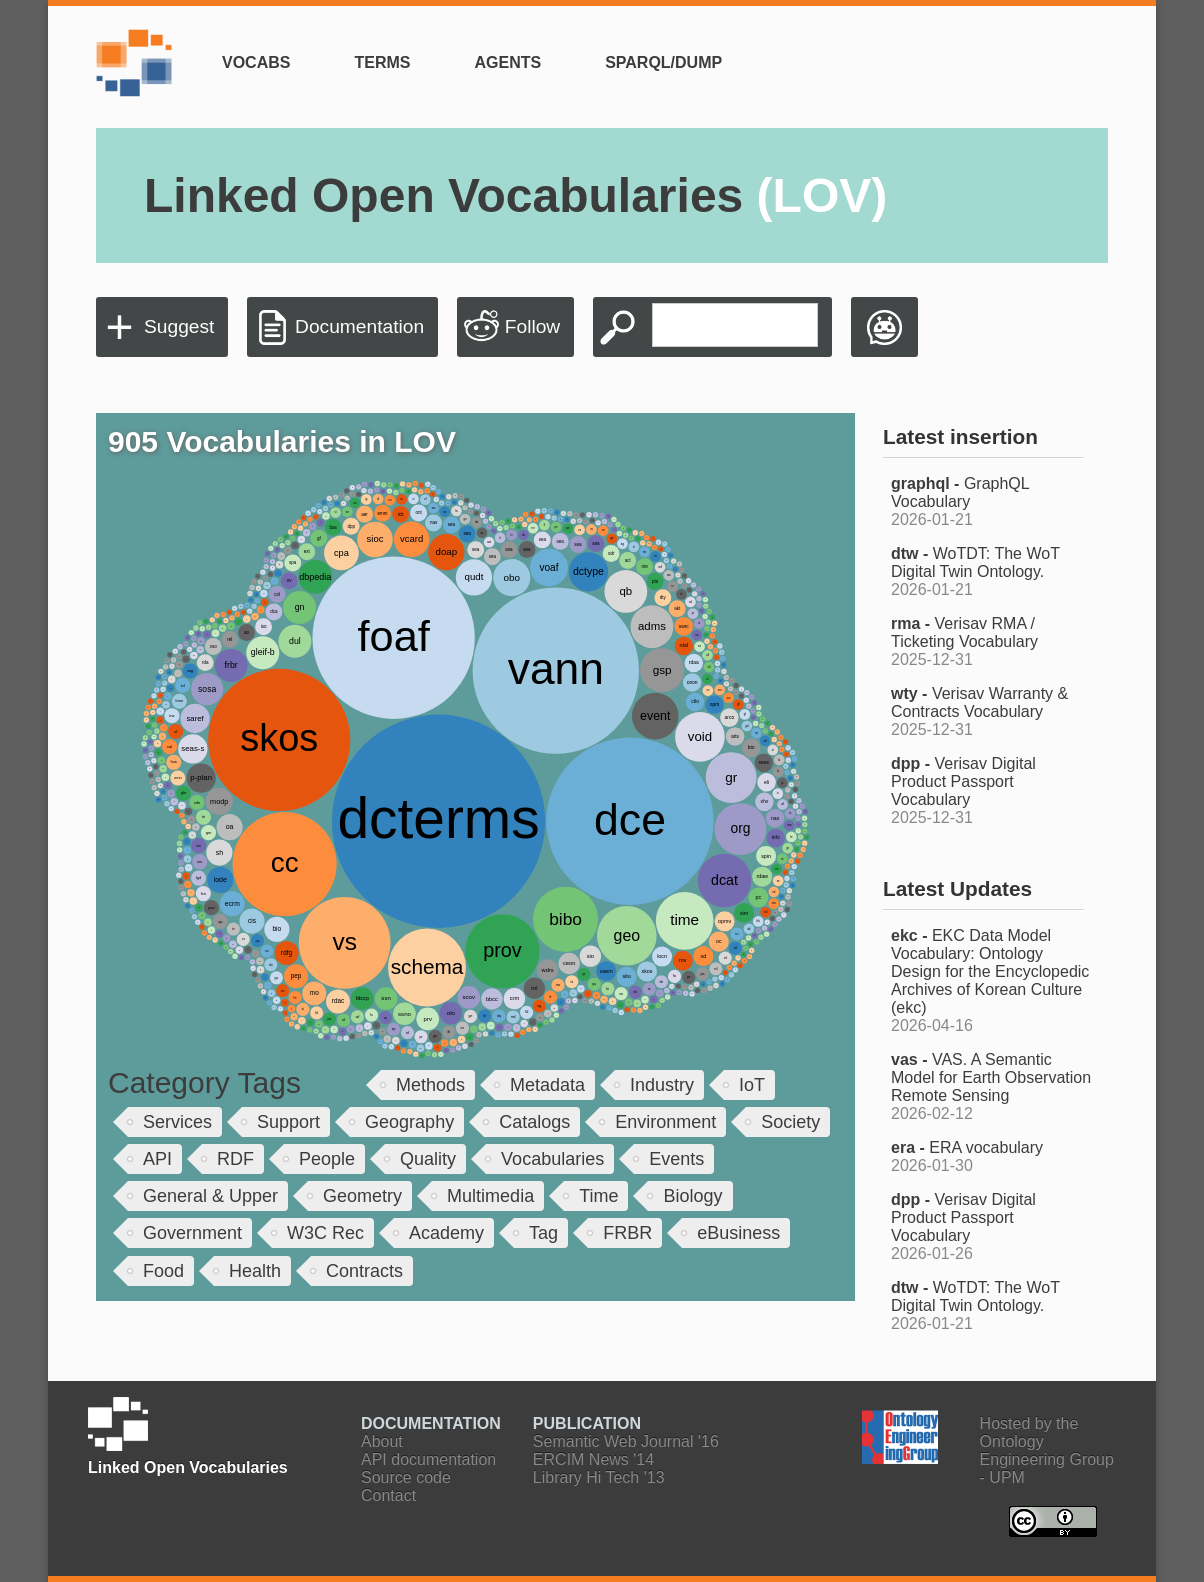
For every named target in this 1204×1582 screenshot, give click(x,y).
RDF (235, 1159)
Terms (382, 62)
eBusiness (738, 1233)
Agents (507, 62)
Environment (665, 1122)
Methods (430, 1085)
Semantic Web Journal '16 (626, 1441)
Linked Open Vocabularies (515, 195)
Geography (409, 1122)
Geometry (362, 1196)
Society (790, 1122)
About (382, 1441)
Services (177, 1122)
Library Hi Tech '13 (599, 1477)
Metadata (547, 1085)
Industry (662, 1085)
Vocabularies (552, 1159)
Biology (692, 1196)
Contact (388, 1495)
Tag (543, 1233)
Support (288, 1122)
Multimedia (490, 1196)
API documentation (428, 1459)
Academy (446, 1233)
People (327, 1159)
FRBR (627, 1233)
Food (163, 1271)
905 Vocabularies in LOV (282, 441)
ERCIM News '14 (593, 1459)
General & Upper (210, 1196)
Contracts (364, 1271)
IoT (752, 1085)
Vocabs (256, 62)
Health (255, 1271)
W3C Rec (325, 1233)
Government (192, 1233)
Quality (428, 1159)
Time (598, 1196)
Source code (406, 1477)
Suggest (179, 326)
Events (676, 1159)
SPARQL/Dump (663, 62)
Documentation (359, 326)
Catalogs (534, 1122)
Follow (532, 326)
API (157, 1159)
